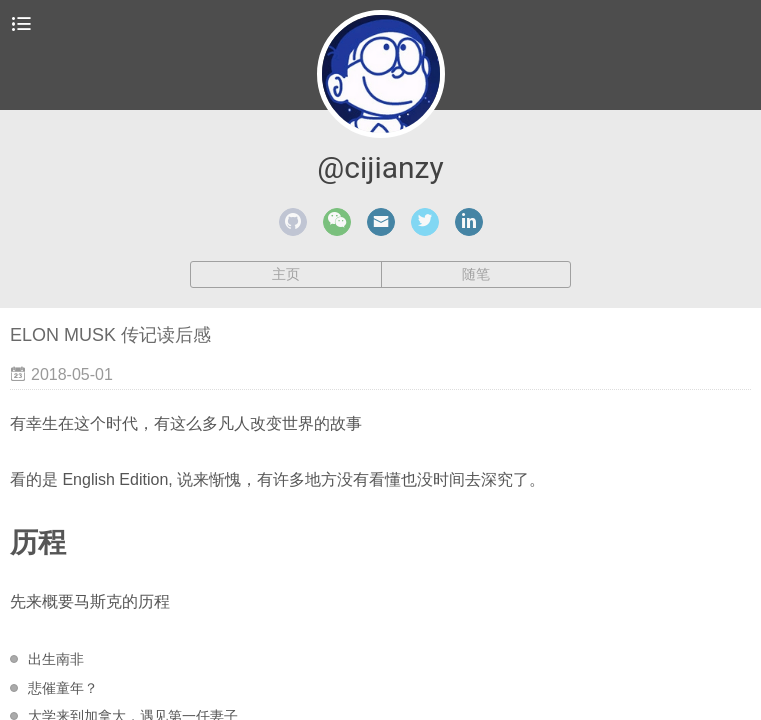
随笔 (476, 274)
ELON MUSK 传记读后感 (110, 335)
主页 (286, 274)
